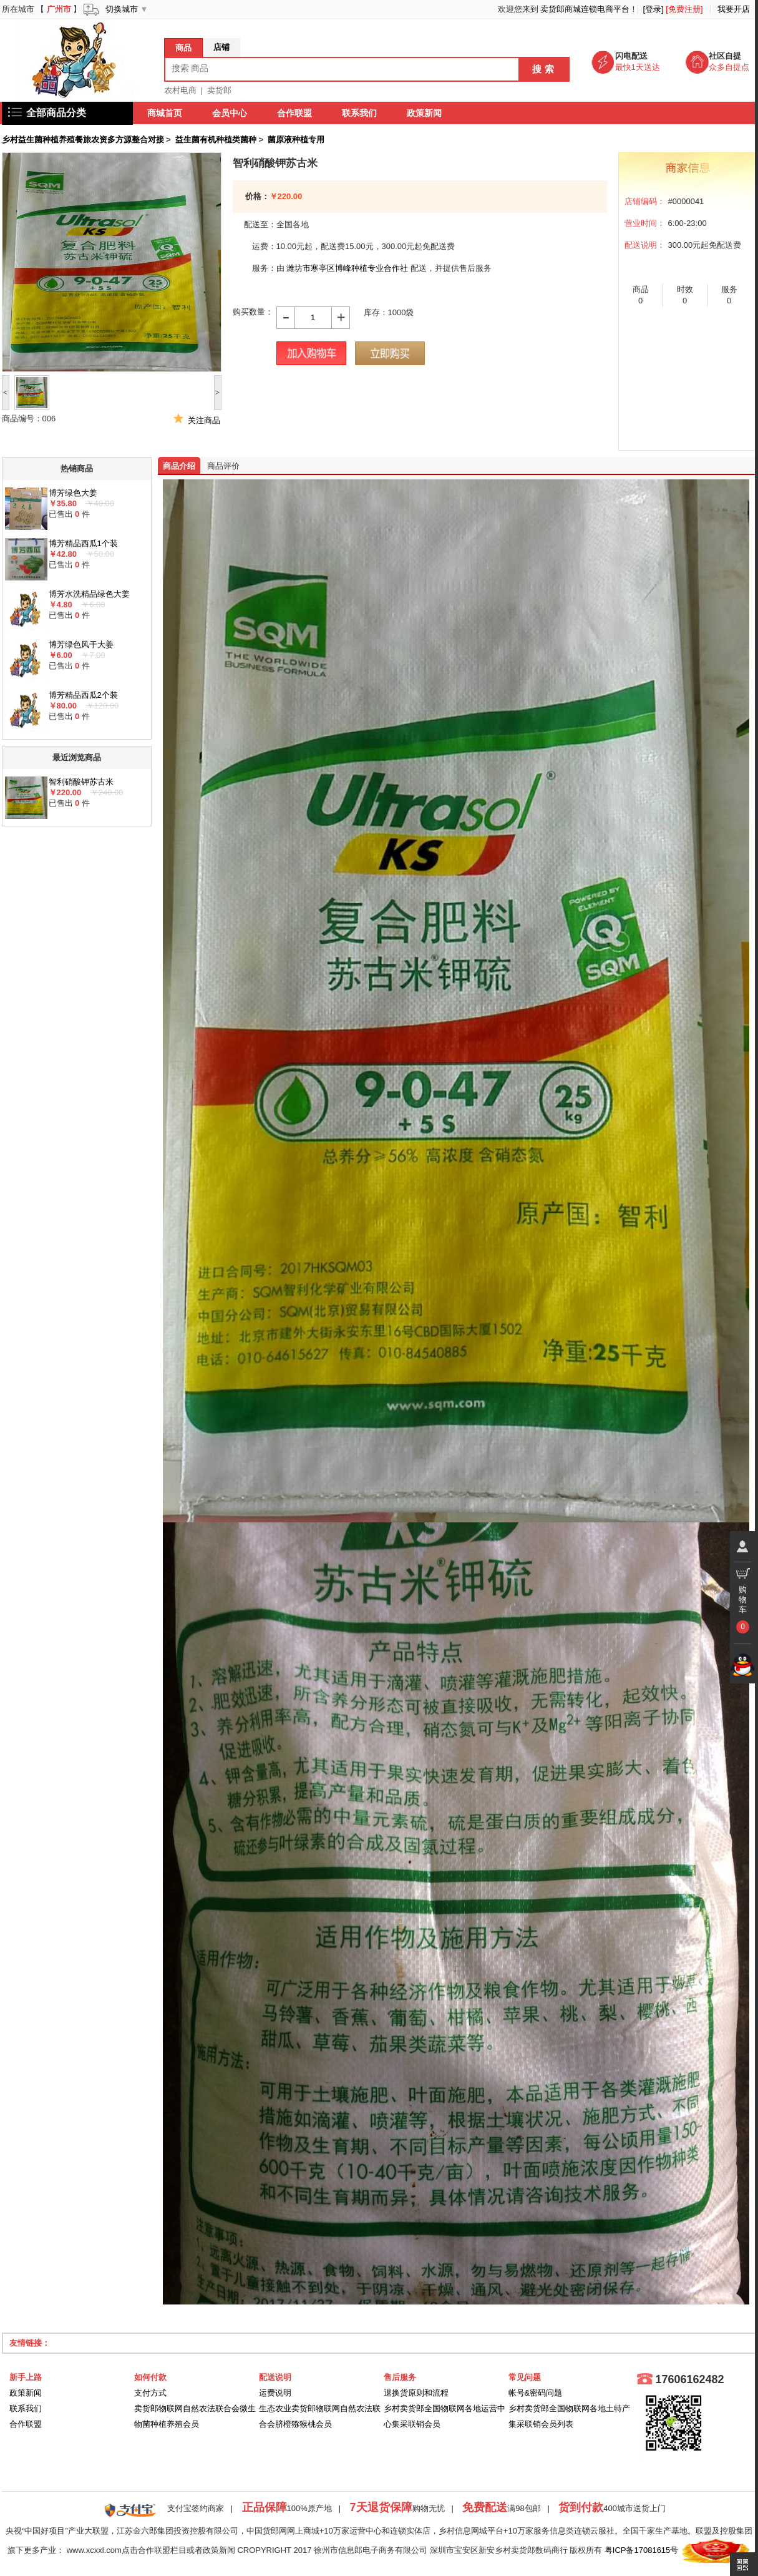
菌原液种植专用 (296, 139)
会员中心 (230, 113)
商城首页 (165, 113)
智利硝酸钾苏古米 (81, 781)
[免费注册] (684, 9)
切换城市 (121, 9)
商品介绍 (179, 466)
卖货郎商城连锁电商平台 (584, 9)
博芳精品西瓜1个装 (83, 543)
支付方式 (150, 2392)
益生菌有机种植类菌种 (215, 139)
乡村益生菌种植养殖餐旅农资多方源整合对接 (83, 139)
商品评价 (223, 466)
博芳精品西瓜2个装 (83, 695)
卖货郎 (219, 90)
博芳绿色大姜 (73, 492)
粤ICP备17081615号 (642, 2550)
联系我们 (360, 113)
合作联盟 (295, 113)
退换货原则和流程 (416, 2392)
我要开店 (733, 9)
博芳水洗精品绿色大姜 (89, 594)
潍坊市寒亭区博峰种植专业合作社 (347, 268)
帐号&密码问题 (535, 2392)
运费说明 (275, 2392)
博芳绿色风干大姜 (81, 644)
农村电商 (180, 90)
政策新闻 (424, 113)
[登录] (653, 9)
